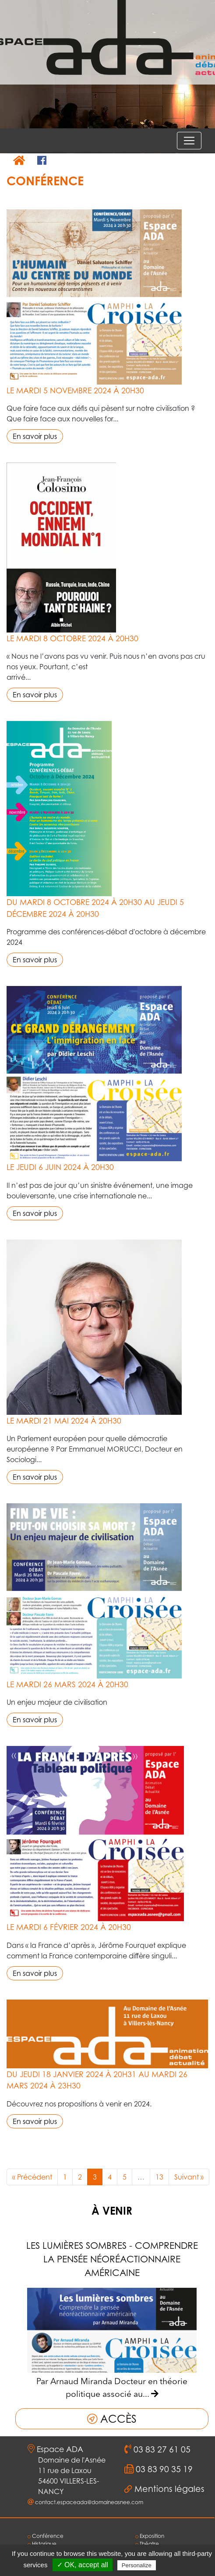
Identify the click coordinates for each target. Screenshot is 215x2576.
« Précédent (32, 2177)
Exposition (149, 2536)
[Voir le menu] (189, 140)
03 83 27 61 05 (160, 2449)
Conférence (45, 2536)
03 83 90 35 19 (163, 2469)
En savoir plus (35, 436)
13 (159, 2177)
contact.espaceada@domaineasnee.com (89, 2502)
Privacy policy (179, 2565)
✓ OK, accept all (82, 2565)
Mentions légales (169, 2489)
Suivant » (189, 2177)
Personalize (137, 2565)
